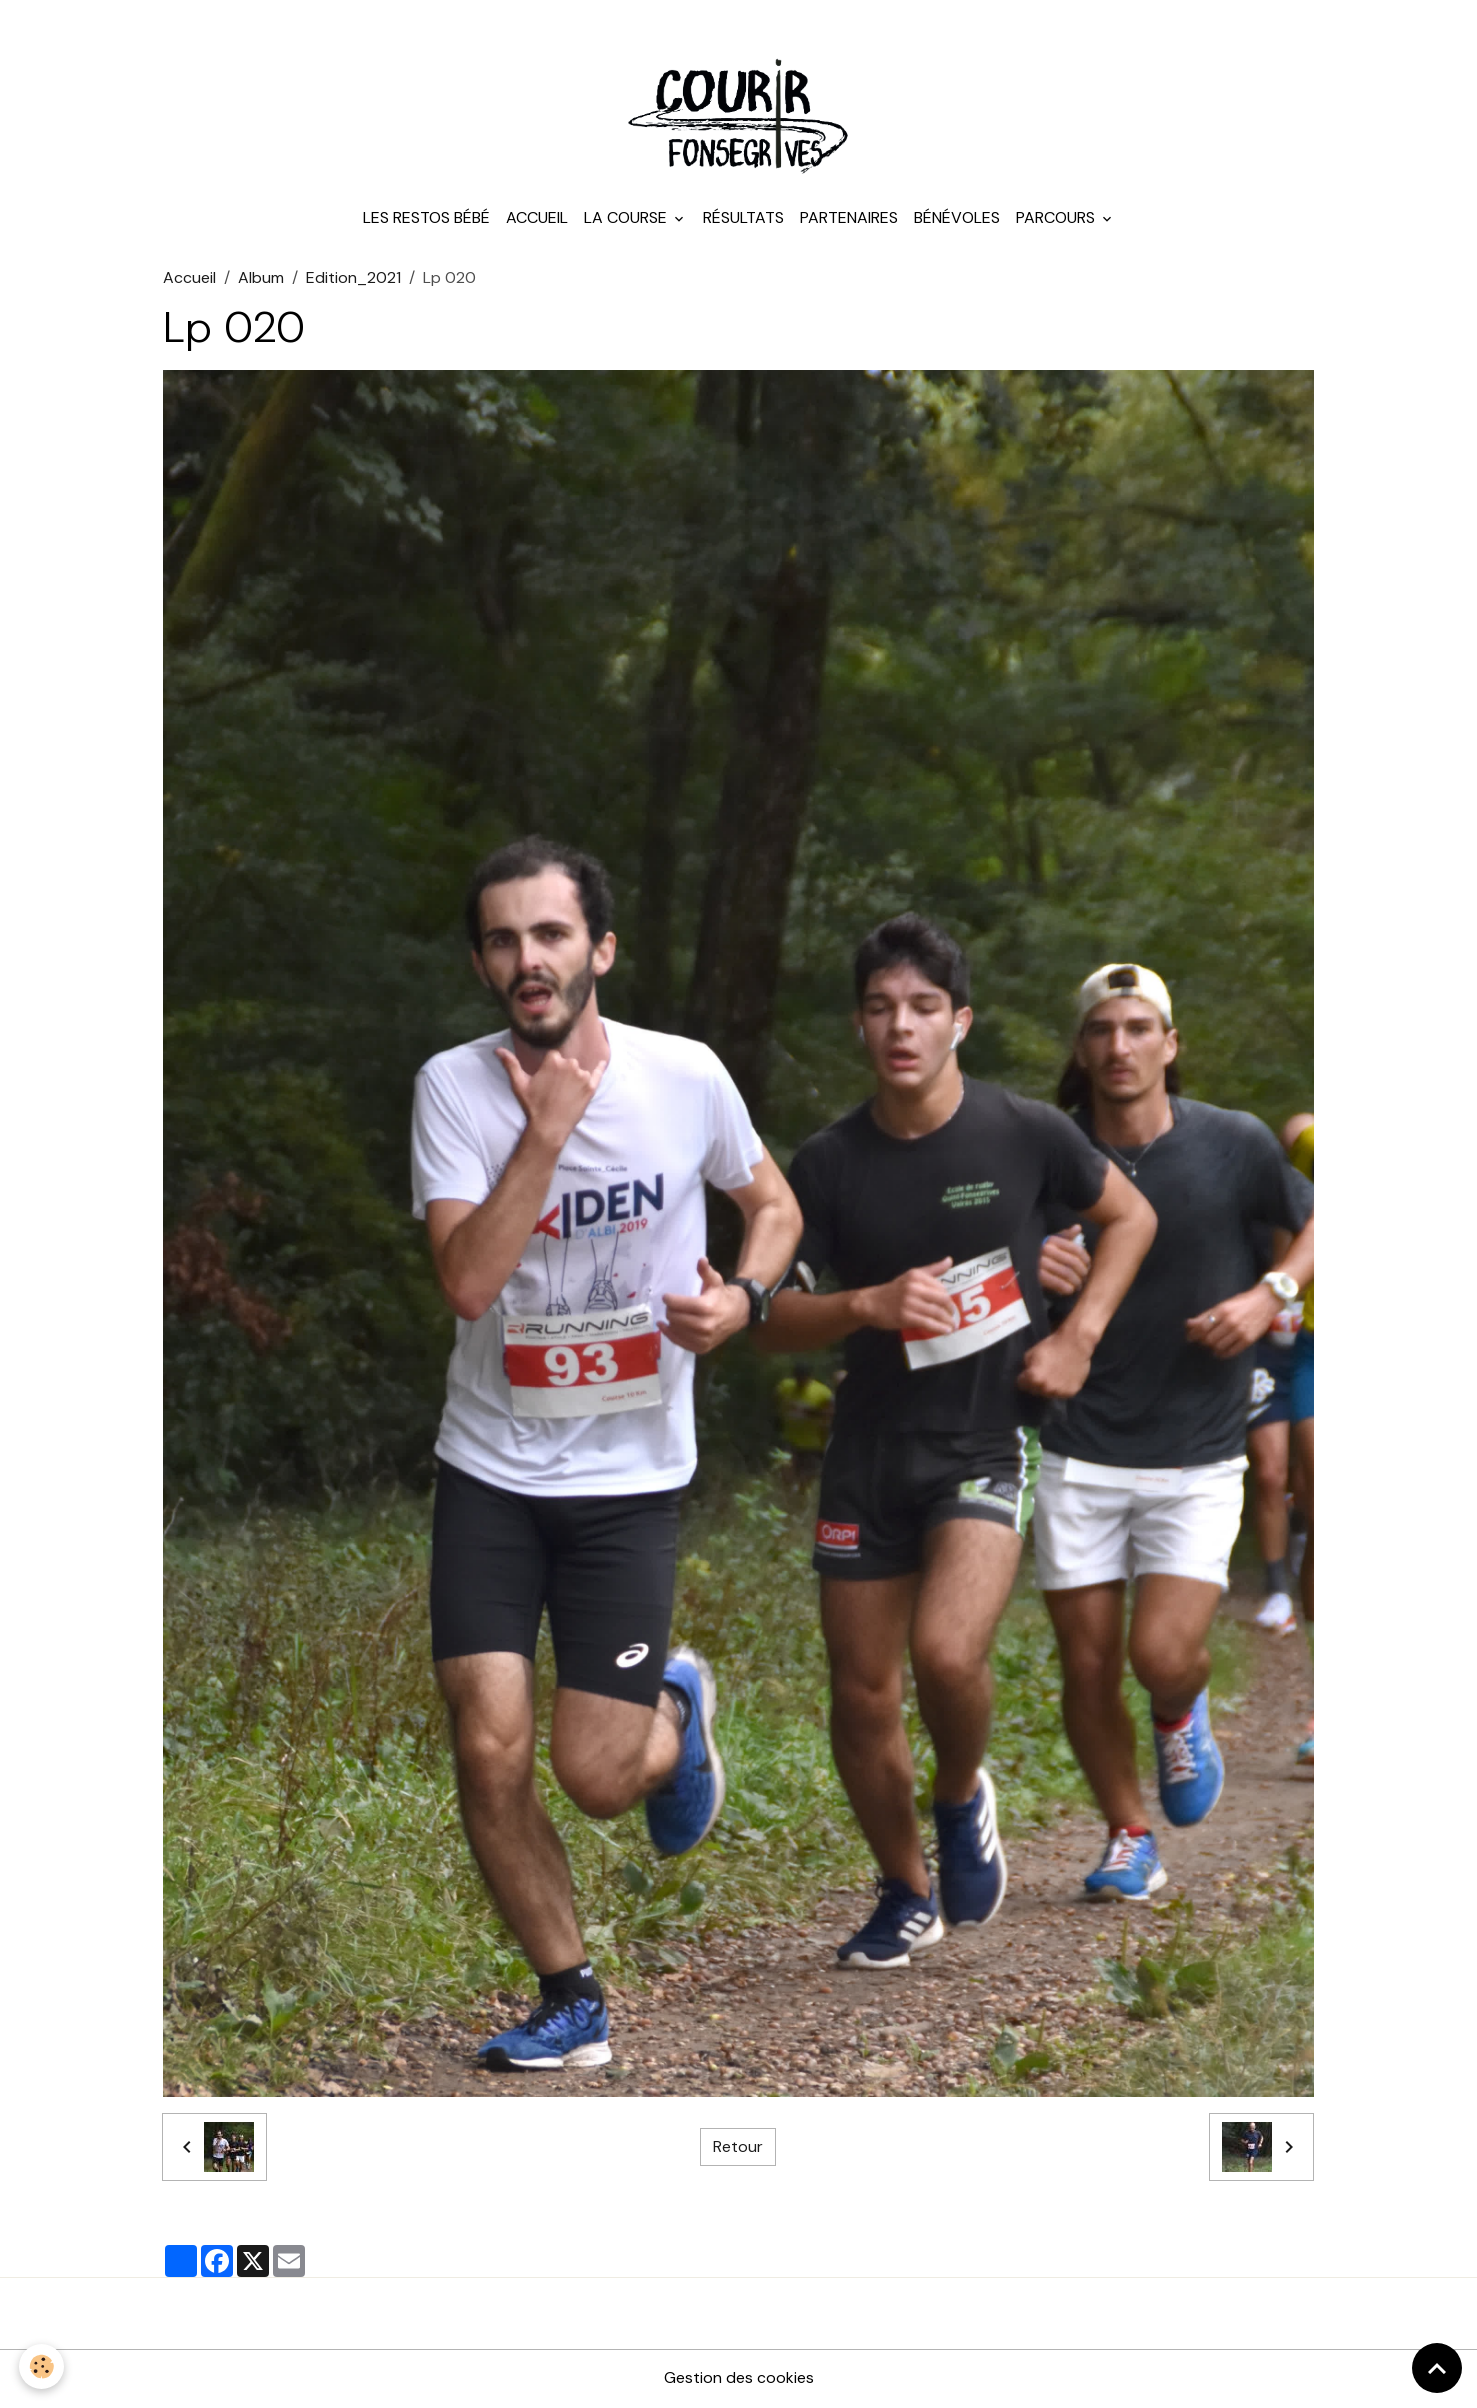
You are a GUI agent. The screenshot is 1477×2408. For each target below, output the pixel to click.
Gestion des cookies (739, 2379)
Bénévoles (957, 219)
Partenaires (849, 219)
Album (261, 279)
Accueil (537, 219)
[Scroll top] (1437, 2368)
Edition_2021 (353, 279)
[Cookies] (42, 2366)
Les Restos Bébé (426, 219)
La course (627, 219)
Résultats (743, 219)
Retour (738, 2148)
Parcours (1057, 219)
